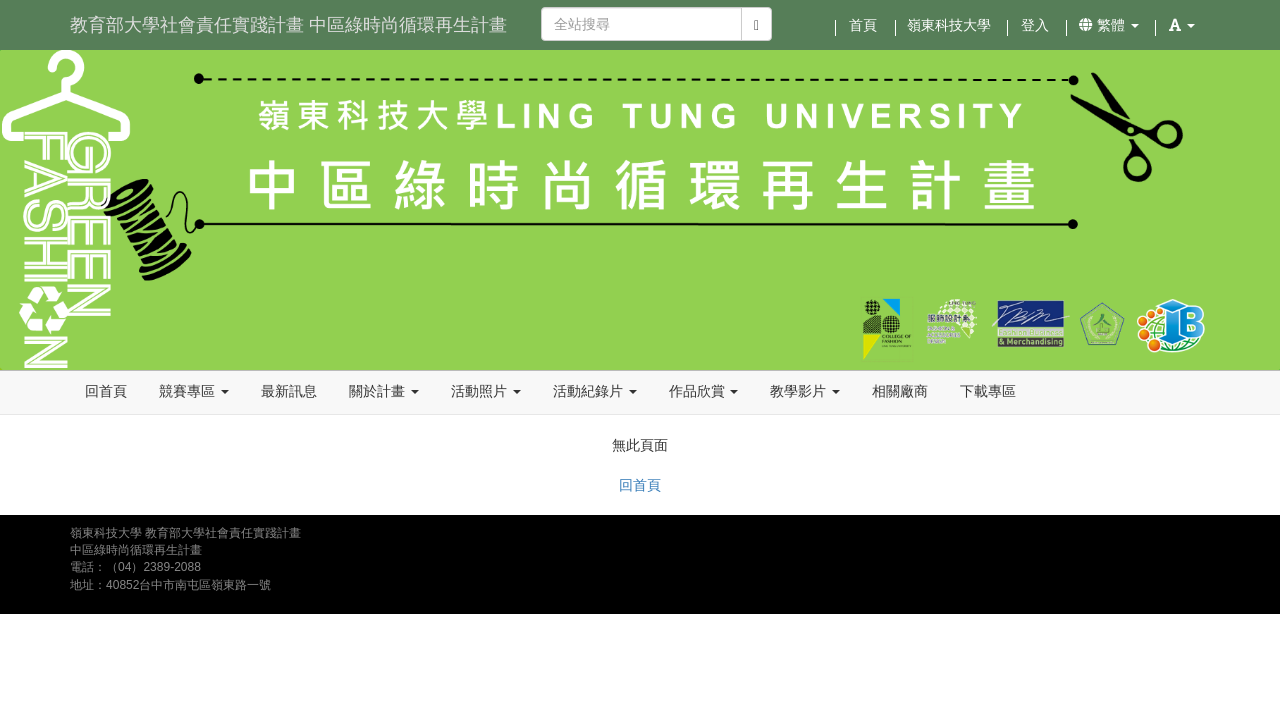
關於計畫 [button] (384, 391)
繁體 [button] (1109, 25)
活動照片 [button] (486, 391)
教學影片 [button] (805, 391)
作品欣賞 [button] (704, 391)
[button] (1182, 25)
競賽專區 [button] (194, 391)
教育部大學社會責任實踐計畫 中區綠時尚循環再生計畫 (288, 25)
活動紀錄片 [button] (595, 391)
